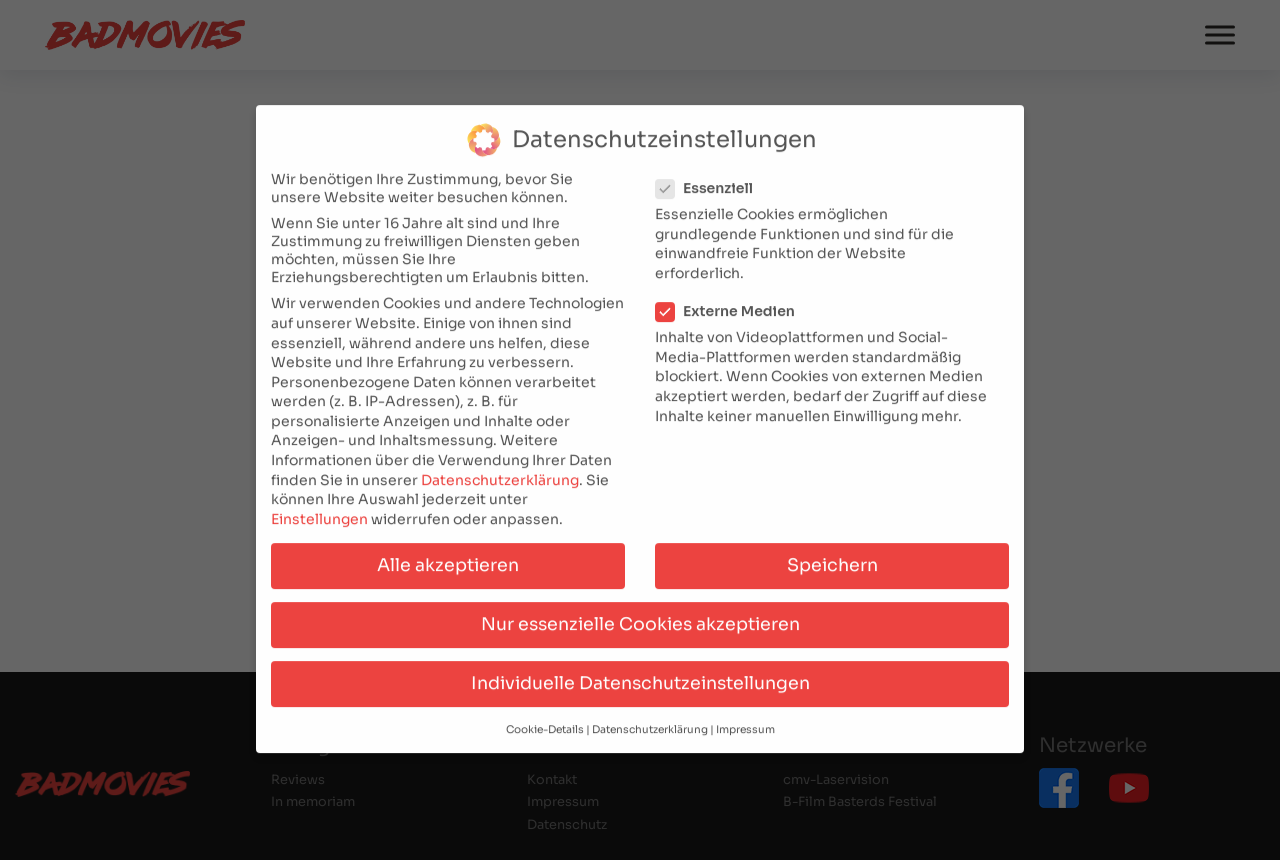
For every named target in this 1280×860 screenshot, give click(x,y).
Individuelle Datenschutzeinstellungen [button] (640, 671)
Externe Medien (731, 299)
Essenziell (710, 176)
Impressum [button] (745, 717)
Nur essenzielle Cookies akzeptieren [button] (640, 612)
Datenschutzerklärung (500, 468)
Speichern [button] (832, 553)
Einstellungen (319, 507)
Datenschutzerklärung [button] (650, 717)
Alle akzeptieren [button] (448, 553)
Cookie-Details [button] (545, 717)
